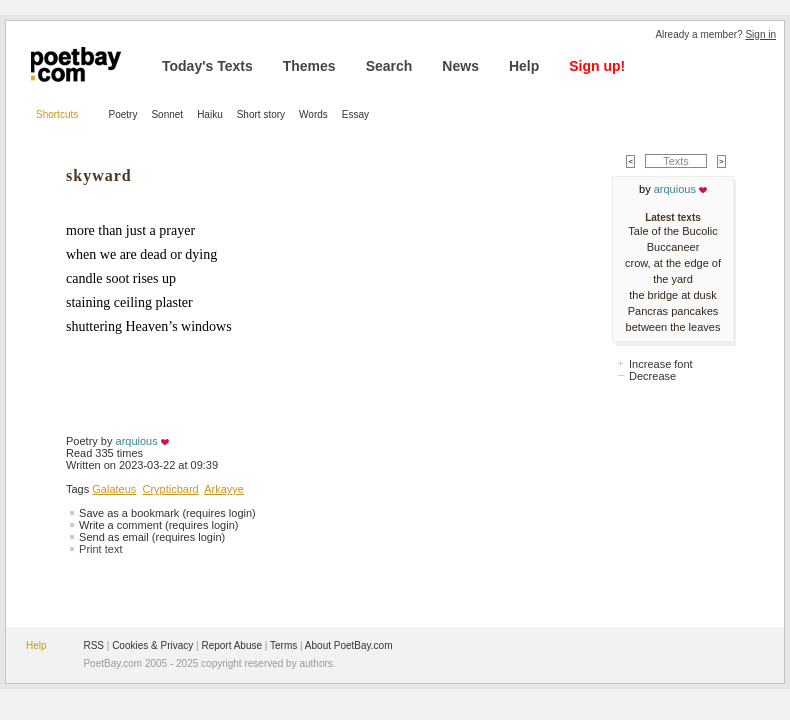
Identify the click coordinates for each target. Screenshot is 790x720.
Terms (283, 645)
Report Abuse (231, 645)
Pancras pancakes (673, 311)
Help (524, 66)
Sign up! (597, 66)
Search (389, 66)
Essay (355, 114)
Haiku (210, 114)
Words (313, 114)
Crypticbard (170, 489)
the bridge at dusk (672, 295)
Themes (309, 66)
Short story (261, 114)
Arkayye (224, 489)
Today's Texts (207, 66)
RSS (93, 645)
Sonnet (167, 114)
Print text (100, 549)
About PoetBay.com (349, 645)
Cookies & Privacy (152, 645)
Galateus (114, 489)
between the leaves (673, 327)
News (460, 66)
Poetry (123, 114)
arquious (137, 441)
